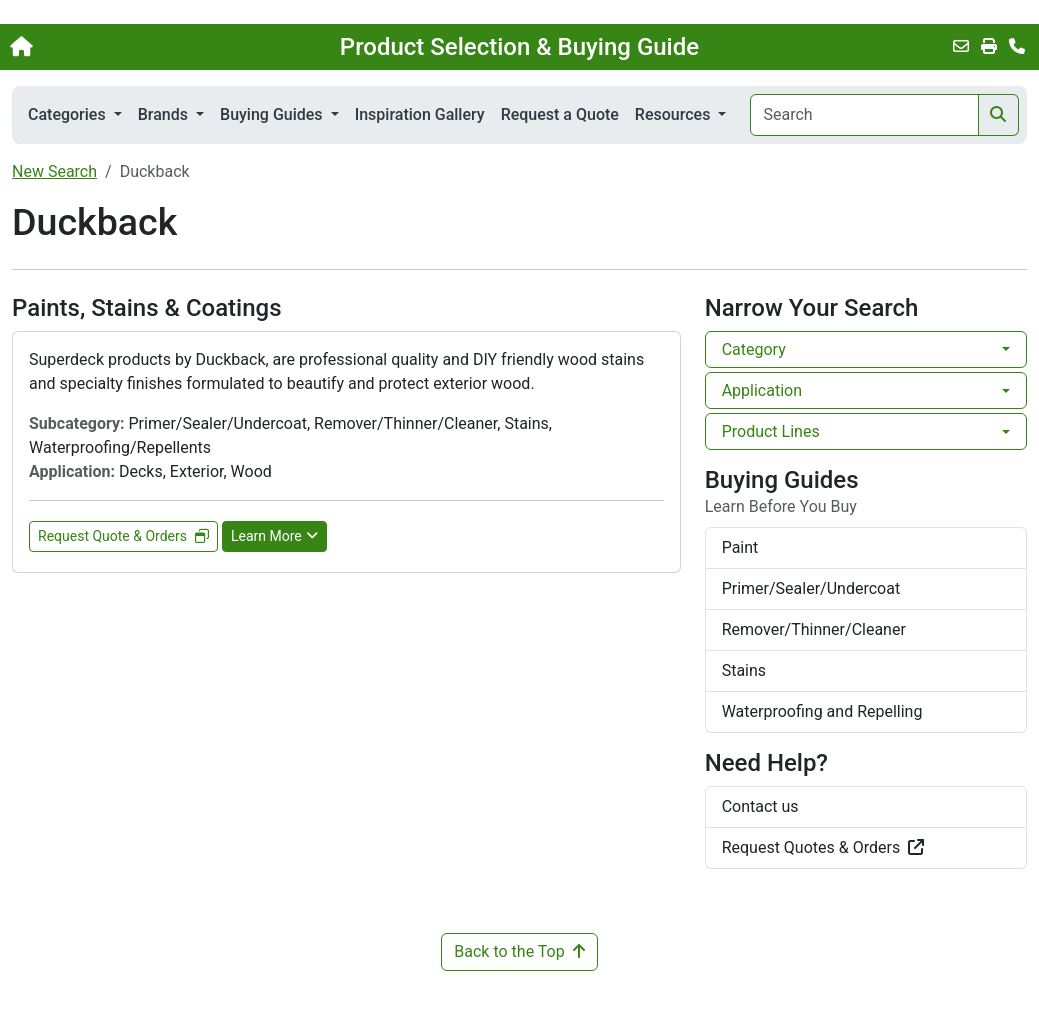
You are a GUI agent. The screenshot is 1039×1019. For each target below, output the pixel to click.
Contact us (760, 806)
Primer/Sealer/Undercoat (811, 588)
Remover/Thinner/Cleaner (814, 629)
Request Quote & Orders (123, 536)
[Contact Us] (1017, 46)
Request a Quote (560, 114)
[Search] (864, 115)
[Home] (110, 47)
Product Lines (771, 431)
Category (754, 349)
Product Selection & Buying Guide (519, 47)
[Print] (989, 46)
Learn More (274, 536)
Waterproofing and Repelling (822, 711)
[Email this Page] (961, 46)
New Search (54, 171)
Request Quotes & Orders (823, 847)
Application (762, 390)
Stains (744, 670)
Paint (740, 547)
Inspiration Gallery (420, 114)
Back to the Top (519, 951)
